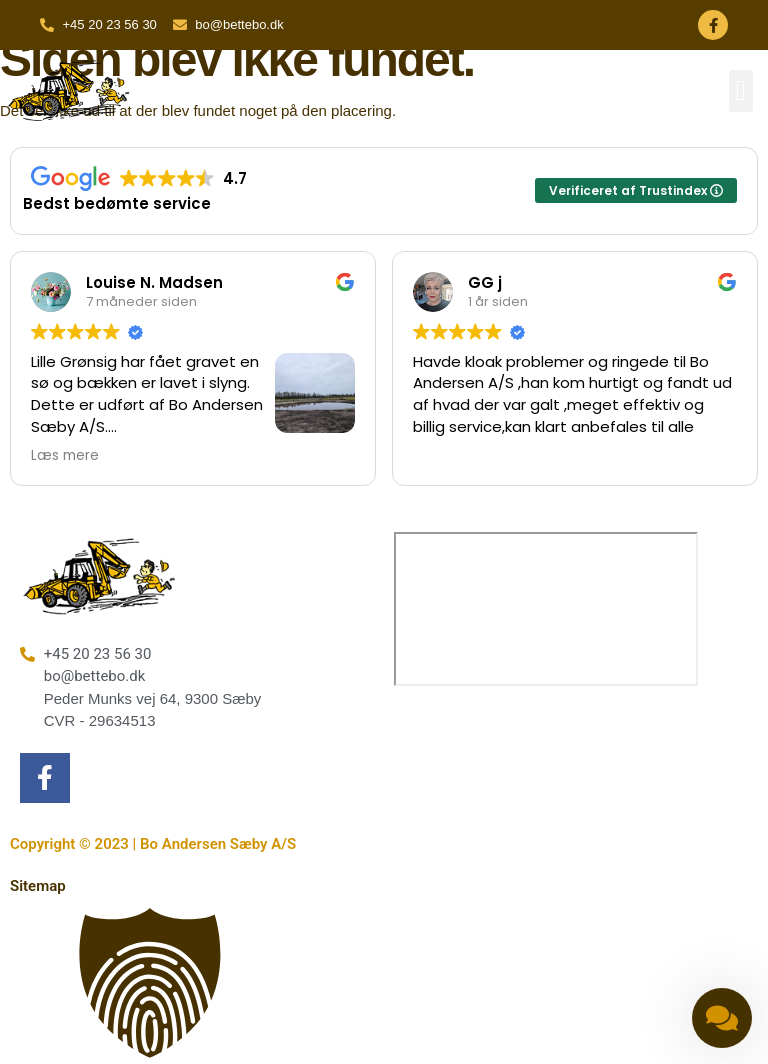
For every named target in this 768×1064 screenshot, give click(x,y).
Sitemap (38, 886)
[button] (741, 91)
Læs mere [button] (65, 456)
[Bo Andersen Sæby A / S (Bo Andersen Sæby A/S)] (546, 609)
